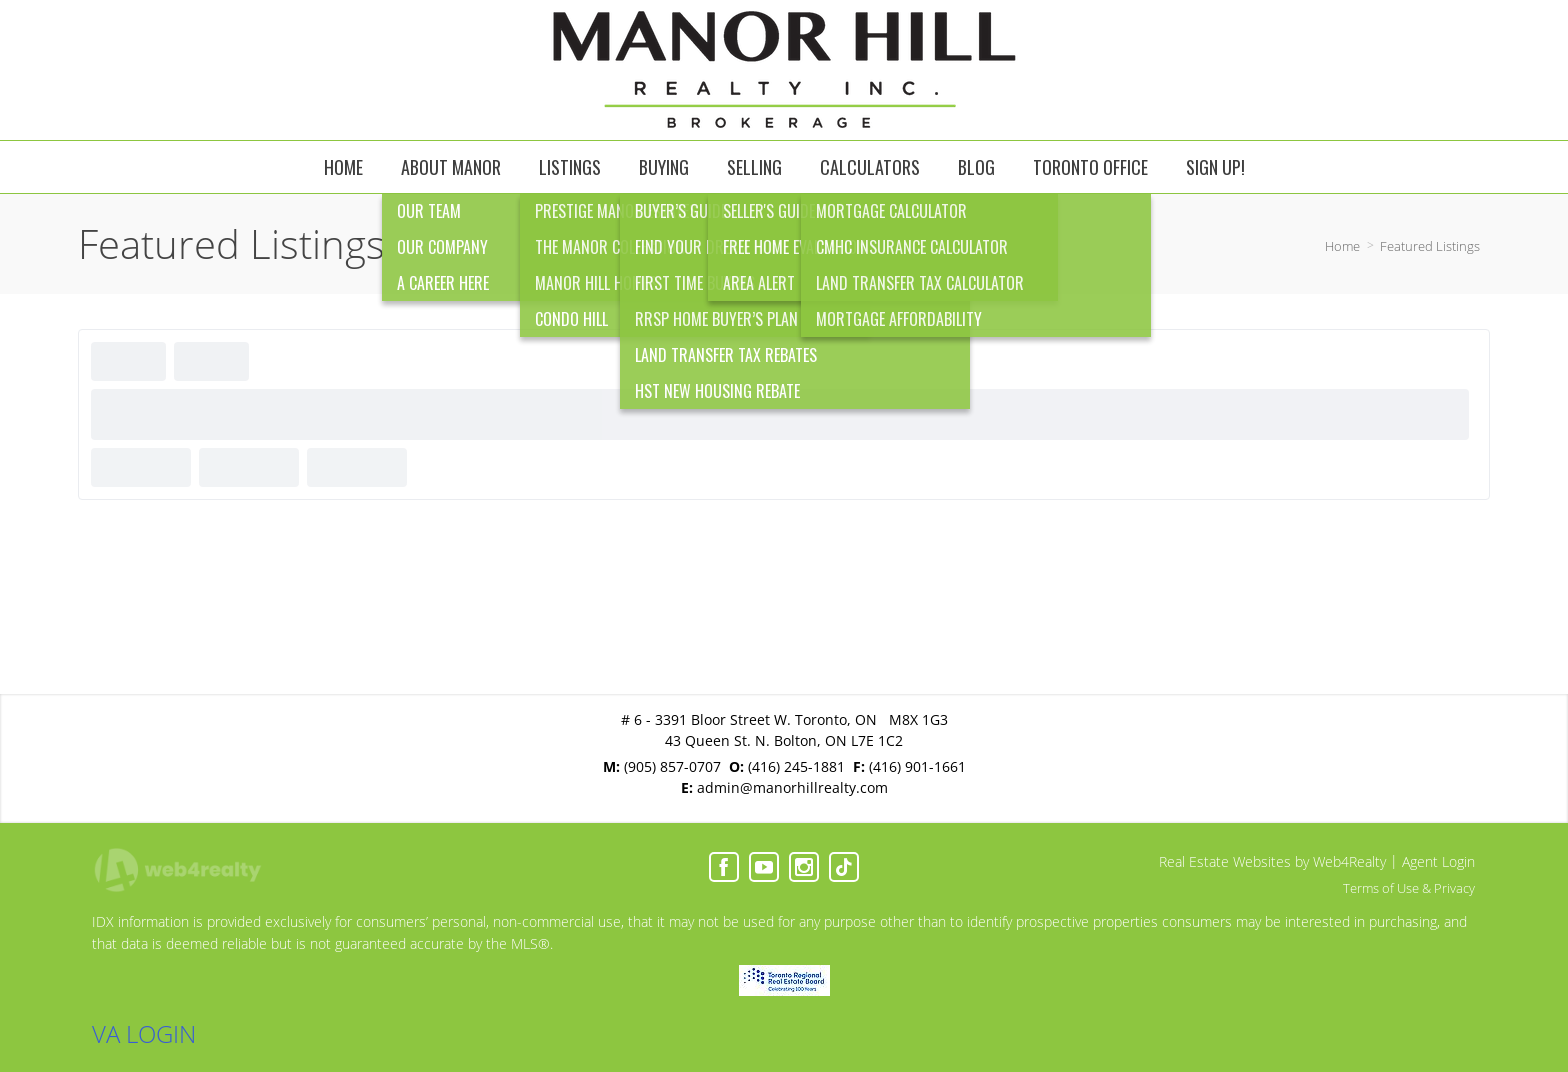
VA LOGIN (144, 1033)
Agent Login (1438, 861)
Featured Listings (1430, 246)
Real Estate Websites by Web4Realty (1272, 861)
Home (1342, 246)
